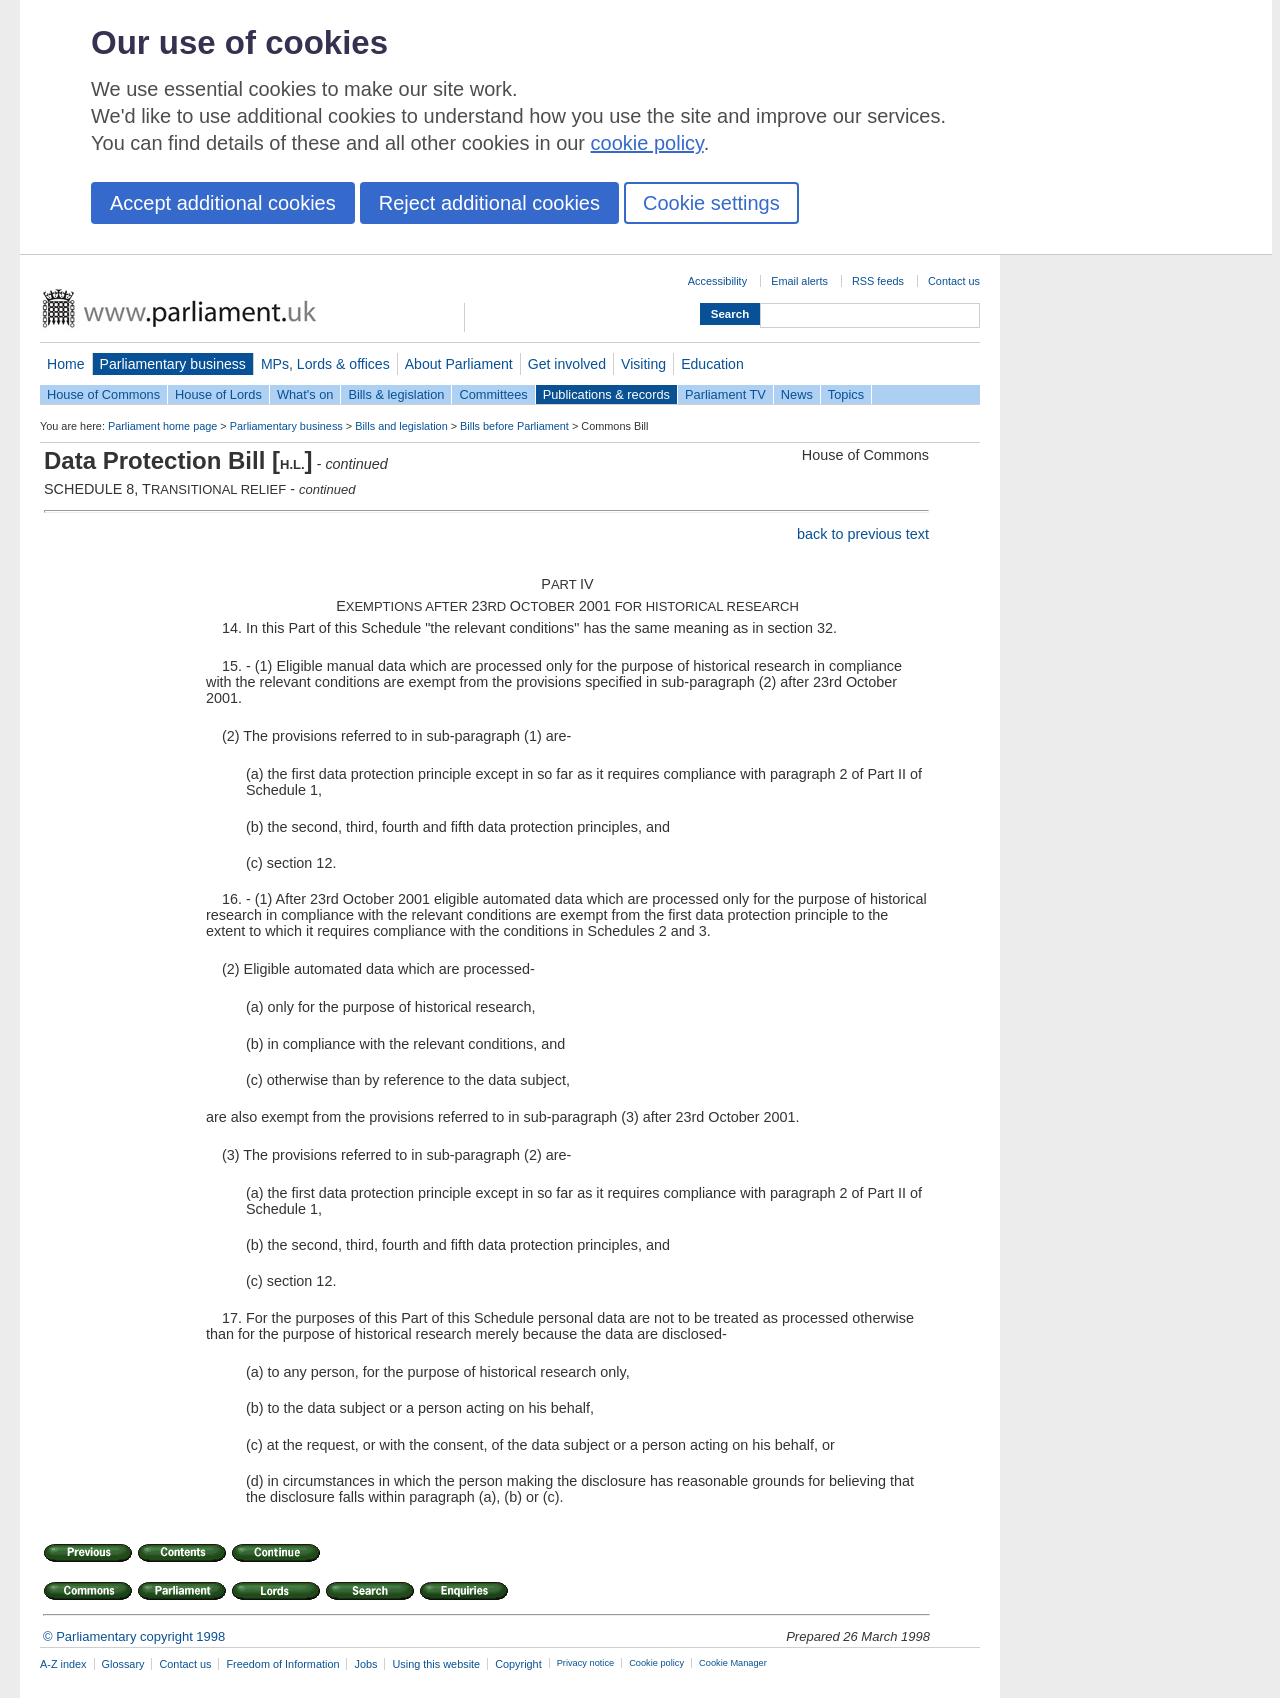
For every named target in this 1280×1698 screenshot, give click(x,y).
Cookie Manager (733, 1663)
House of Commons (103, 394)
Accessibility (717, 281)
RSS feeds (878, 281)
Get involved (567, 364)
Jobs (365, 1664)
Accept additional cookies (223, 203)
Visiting (643, 364)
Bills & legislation (396, 394)
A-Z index (63, 1664)
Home (66, 364)
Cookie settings (711, 203)
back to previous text (863, 534)
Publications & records (606, 394)
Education (712, 364)
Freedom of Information (282, 1664)
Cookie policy (656, 1663)
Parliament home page (162, 426)
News (797, 394)
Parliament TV (725, 394)
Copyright (518, 1664)
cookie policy (647, 143)
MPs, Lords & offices (325, 364)
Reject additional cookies (489, 203)
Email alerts (799, 281)
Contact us (954, 281)
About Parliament (459, 364)
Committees (493, 394)
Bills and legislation (401, 426)
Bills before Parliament (514, 426)
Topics (846, 394)
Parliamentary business (173, 364)
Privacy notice (585, 1663)
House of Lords (218, 394)
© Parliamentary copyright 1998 (134, 1636)
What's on (305, 394)
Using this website (436, 1664)
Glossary (123, 1664)
